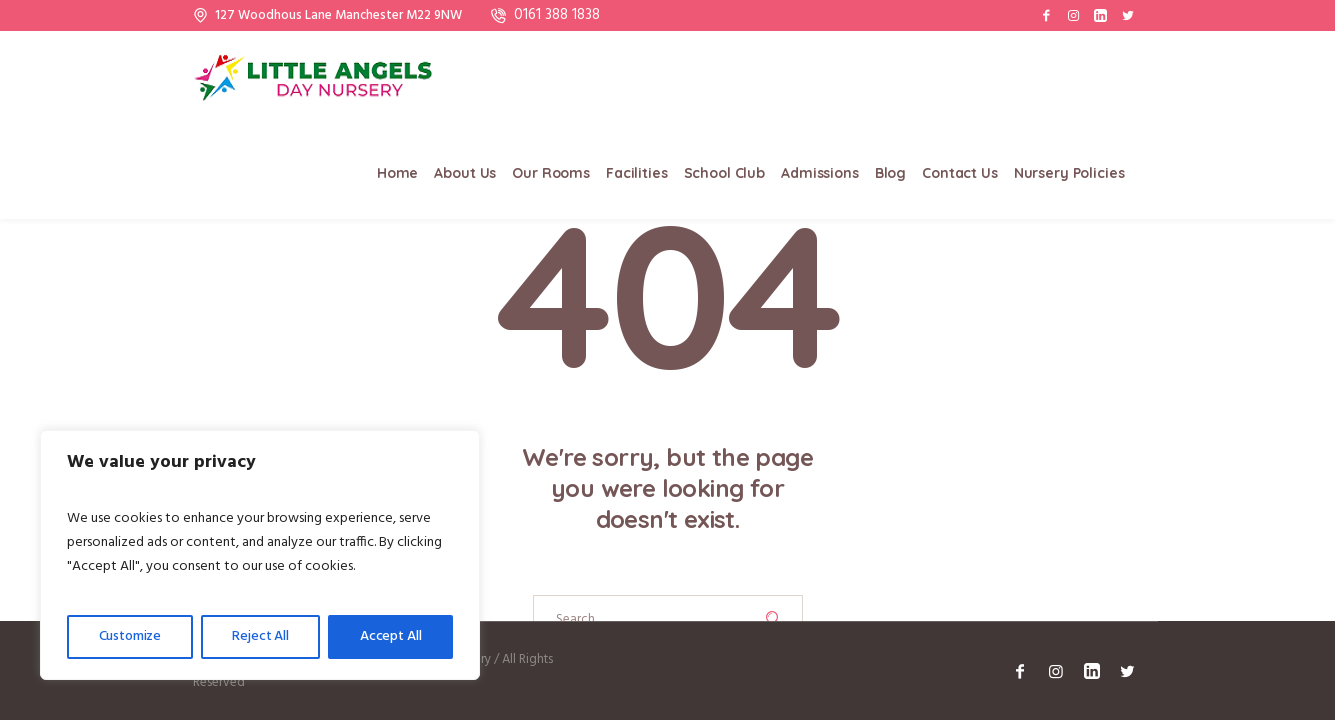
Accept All (391, 636)
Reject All (260, 636)
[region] (260, 555)
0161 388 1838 (557, 15)
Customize (130, 636)
